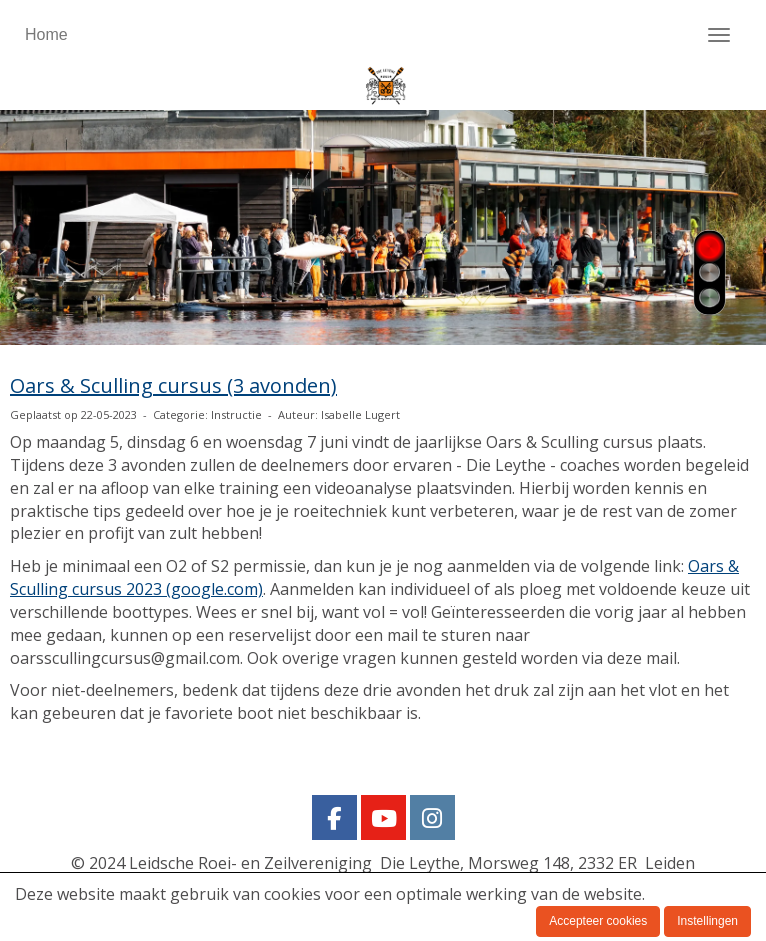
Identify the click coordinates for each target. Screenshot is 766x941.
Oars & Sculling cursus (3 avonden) (173, 385)
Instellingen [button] (707, 921)
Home (46, 34)
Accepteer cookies (598, 921)
